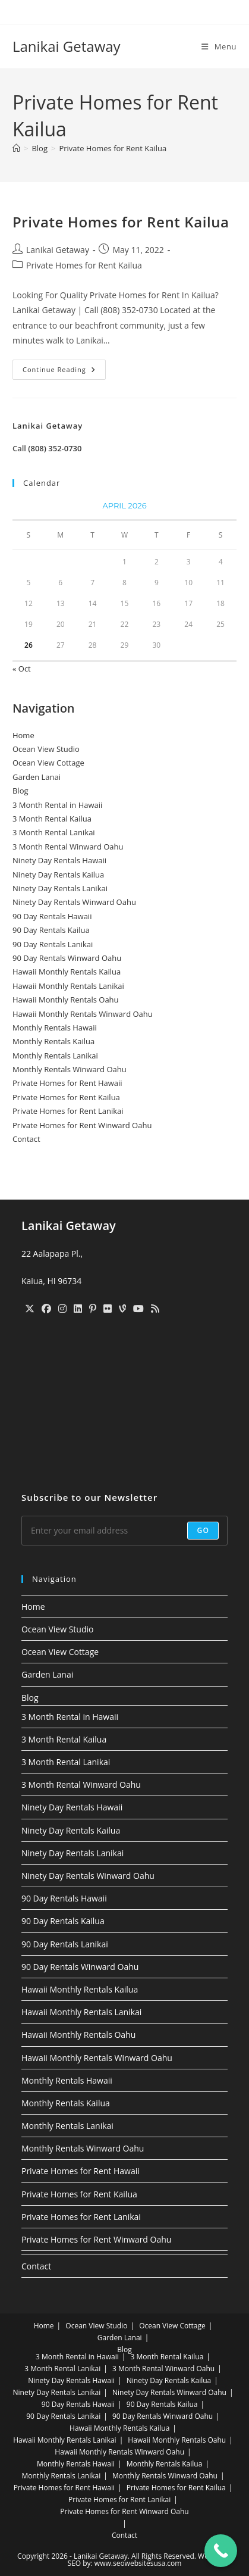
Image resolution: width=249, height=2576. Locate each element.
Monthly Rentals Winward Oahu (69, 1069)
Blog (20, 790)
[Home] (16, 148)
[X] (29, 1308)
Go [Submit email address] (203, 1530)
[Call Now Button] (220, 2550)
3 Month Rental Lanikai (53, 832)
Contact (26, 1139)
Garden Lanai (36, 777)
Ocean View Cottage (48, 762)
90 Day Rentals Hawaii (52, 916)
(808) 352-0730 (54, 448)
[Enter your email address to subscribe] (124, 1530)
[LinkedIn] (78, 1308)
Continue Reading (64, 372)
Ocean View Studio (46, 749)
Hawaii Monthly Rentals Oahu (65, 999)
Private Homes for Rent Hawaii (67, 1083)
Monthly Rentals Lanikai (55, 1055)
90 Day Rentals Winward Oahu (66, 958)
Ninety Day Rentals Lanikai (60, 888)
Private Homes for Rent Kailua (112, 148)
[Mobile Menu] (219, 46)
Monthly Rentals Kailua (53, 1041)
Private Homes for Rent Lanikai (68, 1111)
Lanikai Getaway (66, 46)
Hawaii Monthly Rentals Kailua (66, 971)
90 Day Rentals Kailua (51, 930)
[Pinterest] (92, 1308)
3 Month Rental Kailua (52, 818)
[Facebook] (46, 1308)
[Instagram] (62, 1308)
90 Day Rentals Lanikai (52, 944)
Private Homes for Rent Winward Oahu (82, 1125)
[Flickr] (107, 1308)
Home (23, 735)
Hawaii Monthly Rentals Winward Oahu (82, 1013)
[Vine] (122, 1308)
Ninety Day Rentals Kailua (58, 874)
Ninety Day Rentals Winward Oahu (74, 902)
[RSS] (155, 1308)
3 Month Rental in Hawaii (57, 805)
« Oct (21, 668)
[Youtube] (138, 1308)
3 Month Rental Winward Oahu (68, 846)
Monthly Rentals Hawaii (54, 1027)
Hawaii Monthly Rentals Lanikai (68, 986)
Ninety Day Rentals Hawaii (59, 860)
